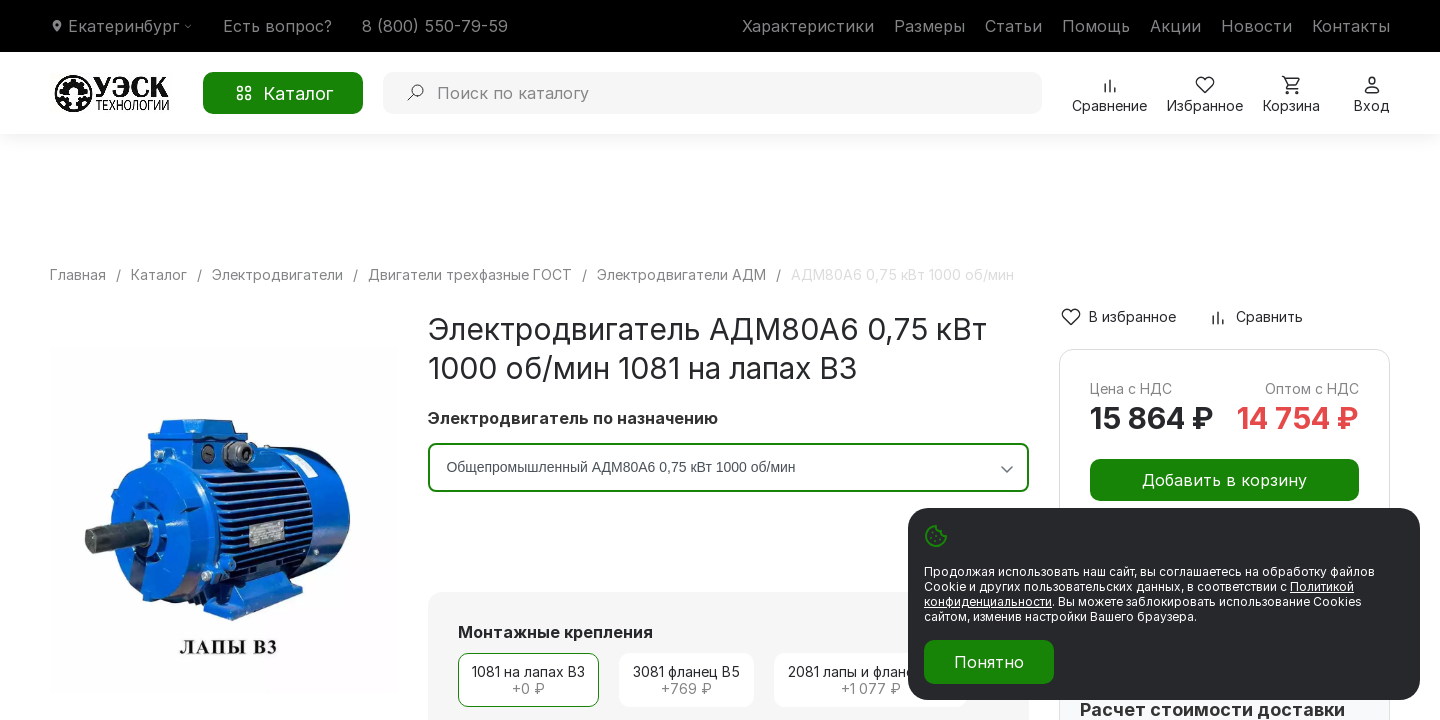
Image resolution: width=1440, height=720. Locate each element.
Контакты (1351, 26)
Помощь (1096, 26)
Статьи (1013, 26)
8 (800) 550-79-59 (435, 26)
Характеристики (808, 26)
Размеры (929, 26)
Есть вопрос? (277, 26)
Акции (1175, 26)
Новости (1256, 26)
